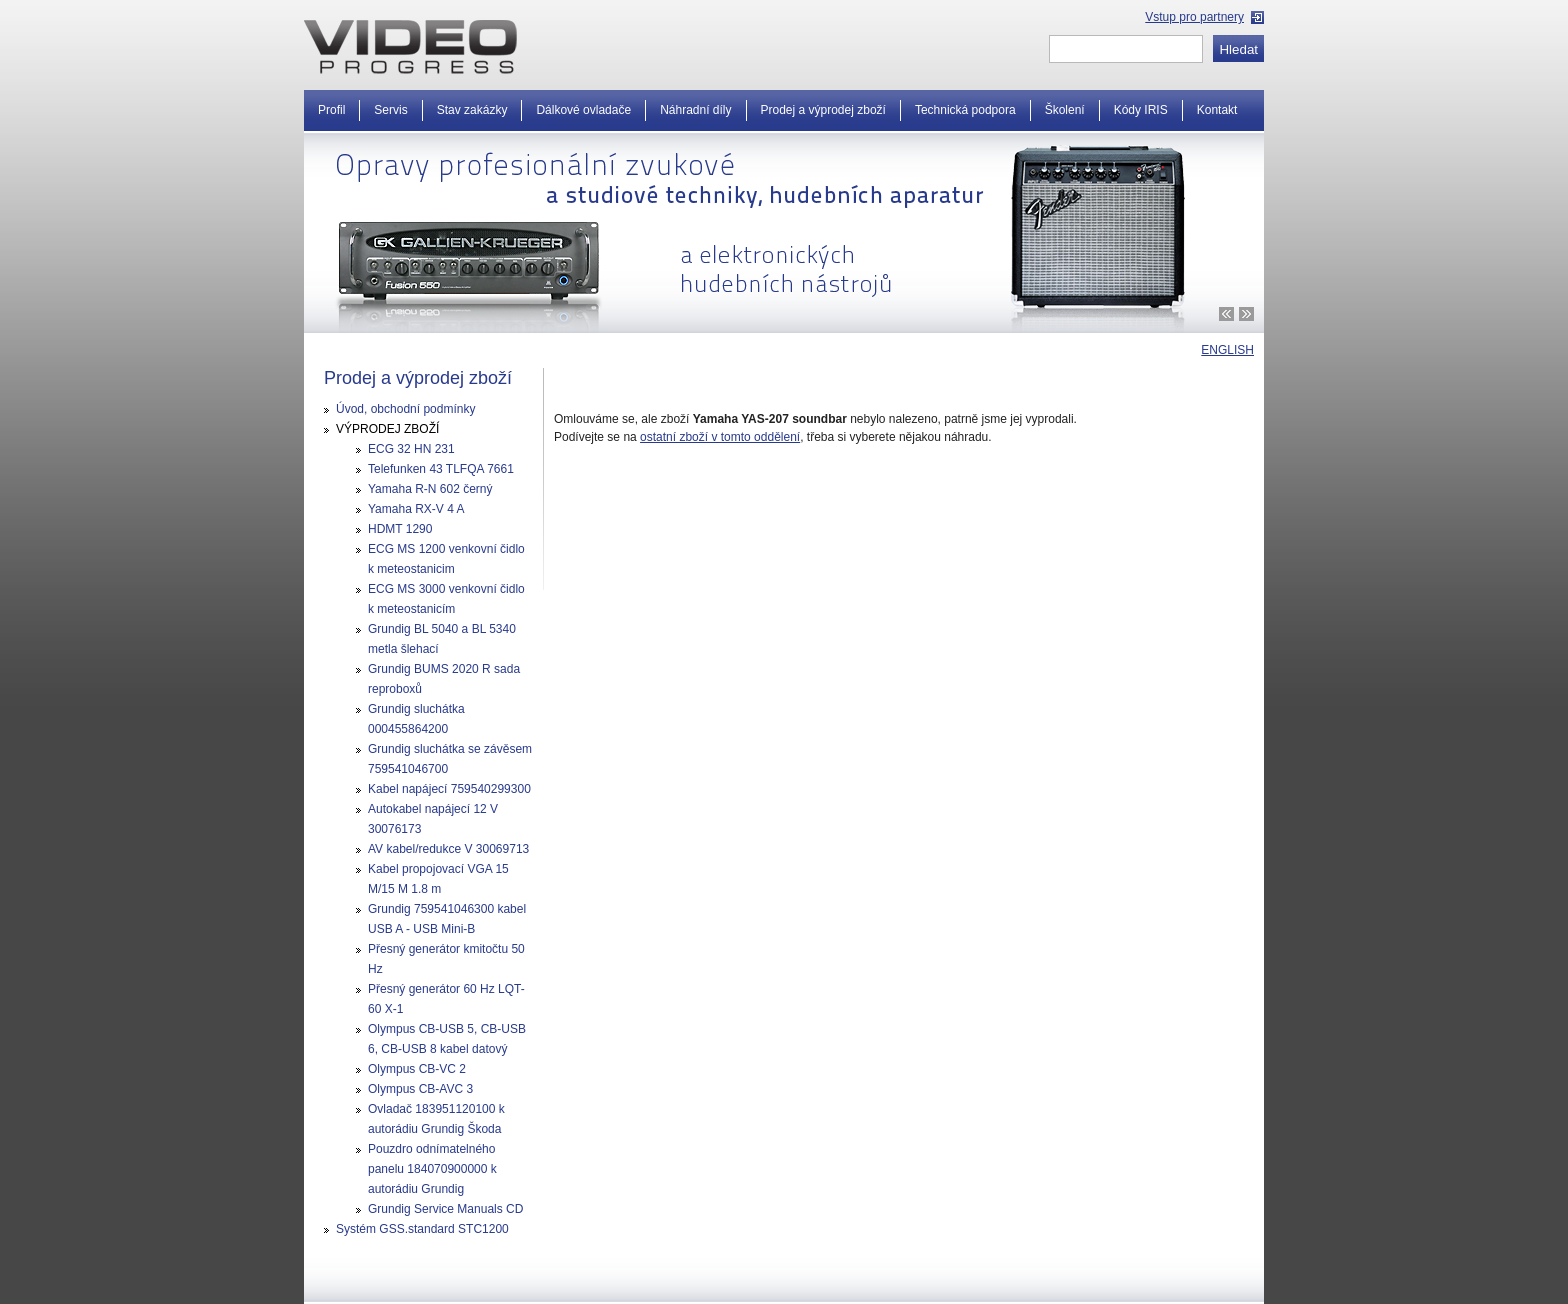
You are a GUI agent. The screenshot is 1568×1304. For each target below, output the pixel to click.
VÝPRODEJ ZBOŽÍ (387, 429)
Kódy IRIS (1141, 110)
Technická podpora (965, 110)
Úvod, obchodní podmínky (405, 409)
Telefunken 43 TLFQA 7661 (441, 469)
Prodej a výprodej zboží (823, 110)
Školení (1065, 110)
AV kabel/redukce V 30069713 (448, 849)
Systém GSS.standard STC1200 (422, 1229)
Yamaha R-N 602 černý (430, 489)
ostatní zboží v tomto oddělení (720, 437)
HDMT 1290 (400, 529)
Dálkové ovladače (583, 110)
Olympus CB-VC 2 (417, 1069)
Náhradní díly (695, 110)
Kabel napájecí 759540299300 (449, 789)
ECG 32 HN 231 (411, 449)
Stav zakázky (472, 110)
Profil (331, 110)
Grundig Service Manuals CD (445, 1209)
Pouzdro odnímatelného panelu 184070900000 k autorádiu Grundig (432, 1169)
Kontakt (1217, 110)
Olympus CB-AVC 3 (420, 1089)
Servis (390, 110)
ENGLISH (1227, 350)
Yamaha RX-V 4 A (416, 509)
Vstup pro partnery (1194, 17)
